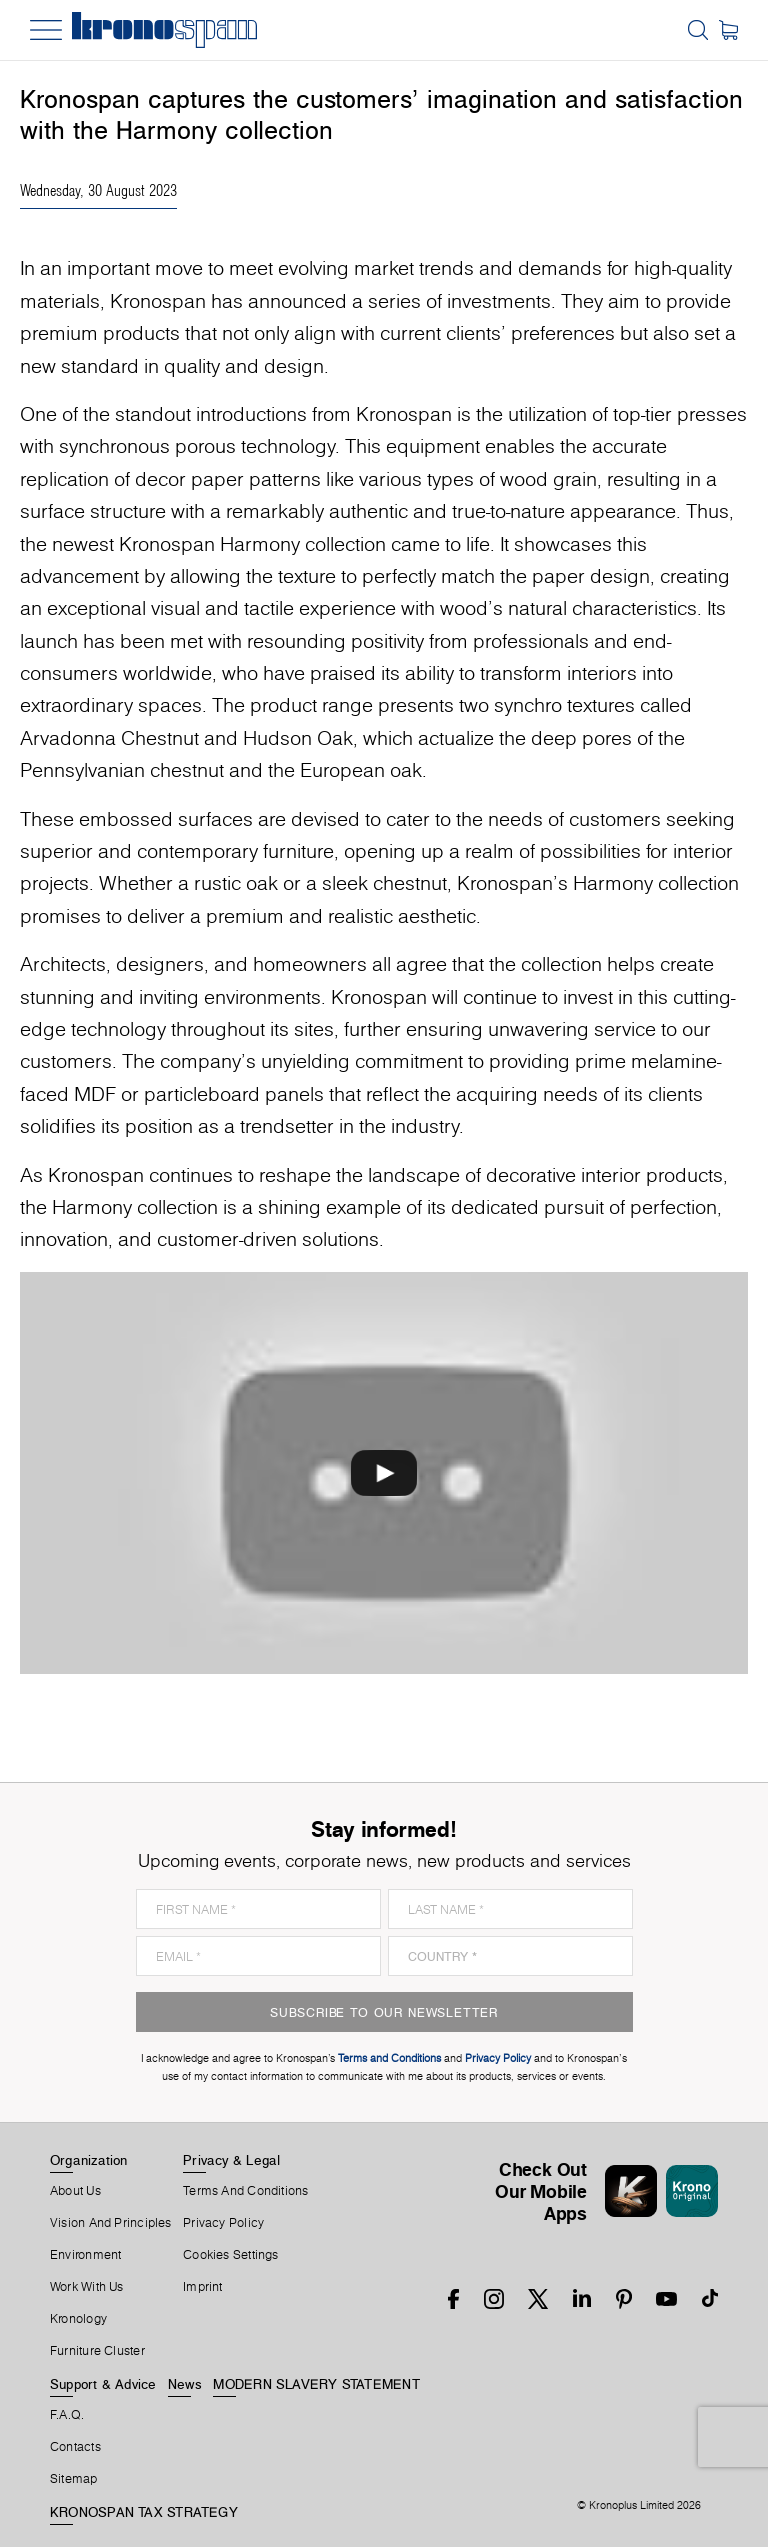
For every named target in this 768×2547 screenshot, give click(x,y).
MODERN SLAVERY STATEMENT (316, 2384)
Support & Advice (103, 2384)
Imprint (203, 2287)
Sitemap (74, 2479)
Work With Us (87, 2287)
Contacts (75, 2447)
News (185, 2384)
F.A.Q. (67, 2415)
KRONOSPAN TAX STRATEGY (144, 2512)
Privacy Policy (223, 2223)
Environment (85, 2255)
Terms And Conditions (245, 2191)
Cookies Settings (231, 2255)
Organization (89, 2160)
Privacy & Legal (231, 2160)
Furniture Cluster (97, 2351)
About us (75, 2191)
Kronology (78, 2319)
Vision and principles (111, 2223)
